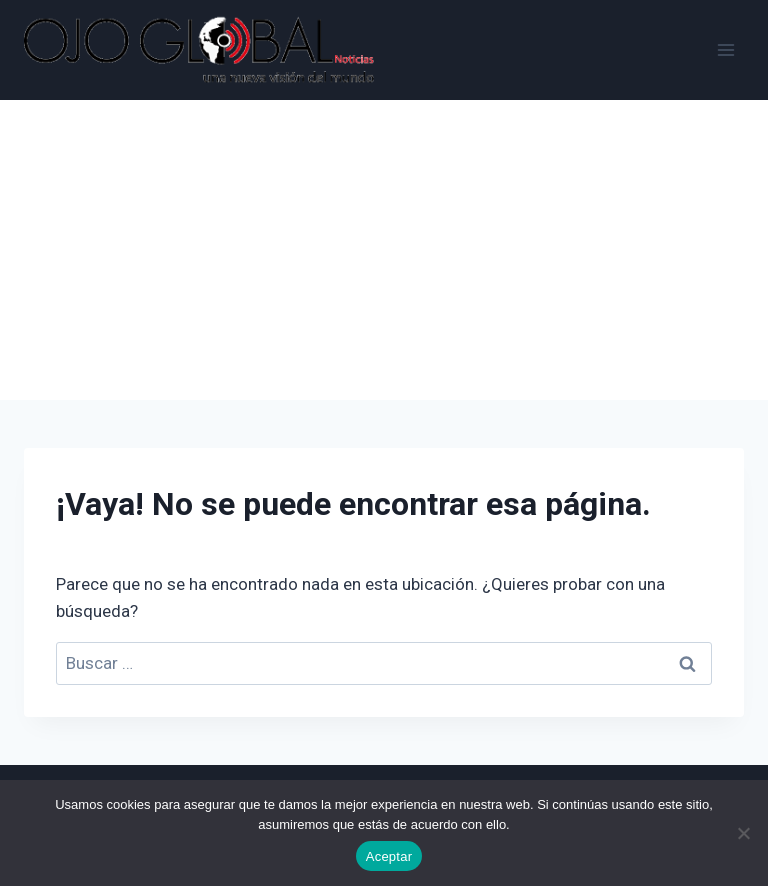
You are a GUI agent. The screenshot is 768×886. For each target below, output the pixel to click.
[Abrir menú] (725, 49)
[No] (743, 833)
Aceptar (389, 856)
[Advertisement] (384, 250)
